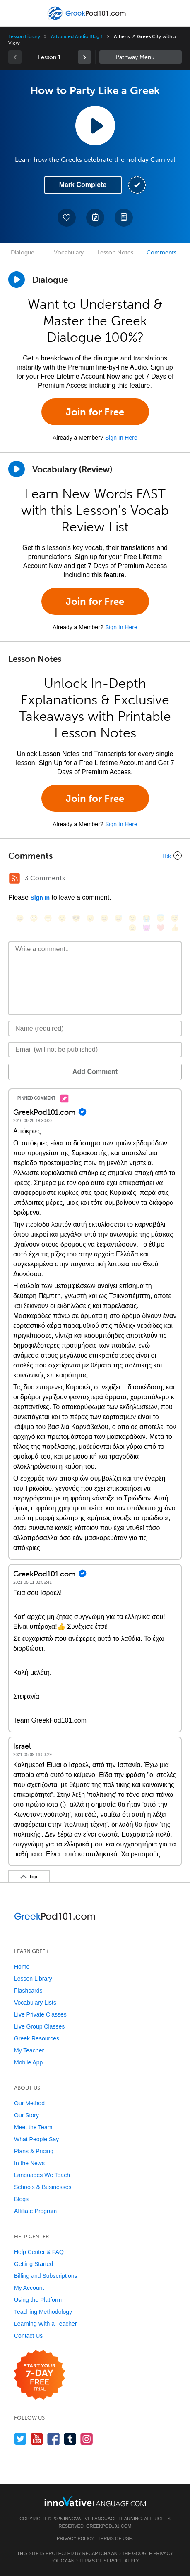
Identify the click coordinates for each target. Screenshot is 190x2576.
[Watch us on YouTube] (37, 2438)
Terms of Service (101, 2560)
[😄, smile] (20, 918)
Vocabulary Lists (35, 2002)
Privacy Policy (75, 2538)
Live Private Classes (40, 2014)
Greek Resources (36, 2038)
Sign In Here (121, 437)
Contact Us (28, 2335)
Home (21, 1966)
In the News (29, 2163)
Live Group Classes (39, 2026)
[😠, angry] (90, 918)
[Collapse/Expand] (95, 855)
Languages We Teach (42, 2175)
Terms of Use (115, 2538)
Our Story (26, 2115)
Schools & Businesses (43, 2187)
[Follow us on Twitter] (20, 2438)
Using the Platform (38, 2299)
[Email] (95, 1049)
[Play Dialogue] (16, 279)
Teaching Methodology (43, 2311)
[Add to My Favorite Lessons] (67, 218)
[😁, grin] (48, 918)
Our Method (29, 2103)
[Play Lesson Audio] (95, 125)
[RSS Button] (14, 878)
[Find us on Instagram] (86, 2438)
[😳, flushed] (34, 918)
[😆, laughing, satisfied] (104, 918)
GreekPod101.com (108, 2526)
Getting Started (33, 2264)
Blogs (21, 2199)
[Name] (95, 1028)
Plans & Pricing (33, 2151)
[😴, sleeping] (175, 918)
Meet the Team (33, 2127)
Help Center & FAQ (39, 2252)
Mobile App (28, 2062)
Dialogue (22, 252)
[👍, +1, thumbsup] (175, 928)
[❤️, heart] (161, 928)
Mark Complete (83, 184)
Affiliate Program (35, 2211)
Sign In (40, 897)
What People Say (36, 2139)
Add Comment (95, 1071)
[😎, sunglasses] (76, 918)
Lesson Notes (115, 252)
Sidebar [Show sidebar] (140, 57)
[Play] (16, 469)
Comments (161, 252)
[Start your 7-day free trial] (39, 2375)
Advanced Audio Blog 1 (77, 36)
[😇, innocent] (161, 918)
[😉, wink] (132, 918)
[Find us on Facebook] (53, 2438)
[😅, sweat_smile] (118, 918)
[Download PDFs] (124, 218)
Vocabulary (69, 252)
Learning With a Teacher (45, 2323)
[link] (84, 57)
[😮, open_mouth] (132, 928)
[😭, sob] (146, 918)
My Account (29, 2288)
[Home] (87, 19)
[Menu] (13, 13)
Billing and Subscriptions (45, 2276)
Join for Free (95, 412)
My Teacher (29, 2050)
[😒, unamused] (62, 918)
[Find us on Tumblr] (70, 2438)
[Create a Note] (95, 218)
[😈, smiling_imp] (146, 928)
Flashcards (28, 1990)
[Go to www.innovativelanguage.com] (95, 2501)
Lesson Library (24, 36)
